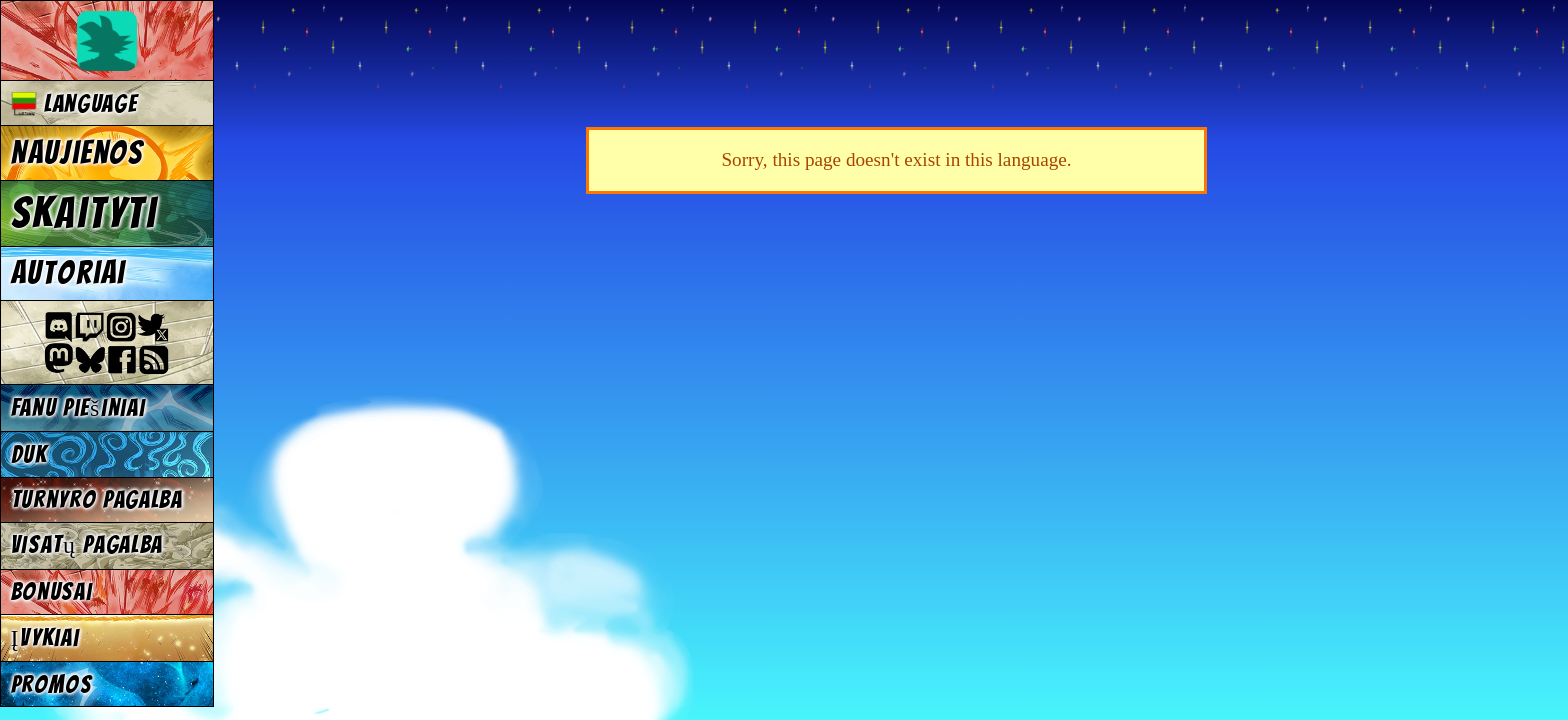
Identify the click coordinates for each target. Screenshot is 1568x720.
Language (74, 103)
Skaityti (84, 213)
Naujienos (77, 153)
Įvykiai (45, 637)
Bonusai (52, 591)
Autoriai (68, 273)
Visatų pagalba (87, 544)
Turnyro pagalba (97, 499)
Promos (52, 684)
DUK (29, 454)
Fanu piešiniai (78, 407)
